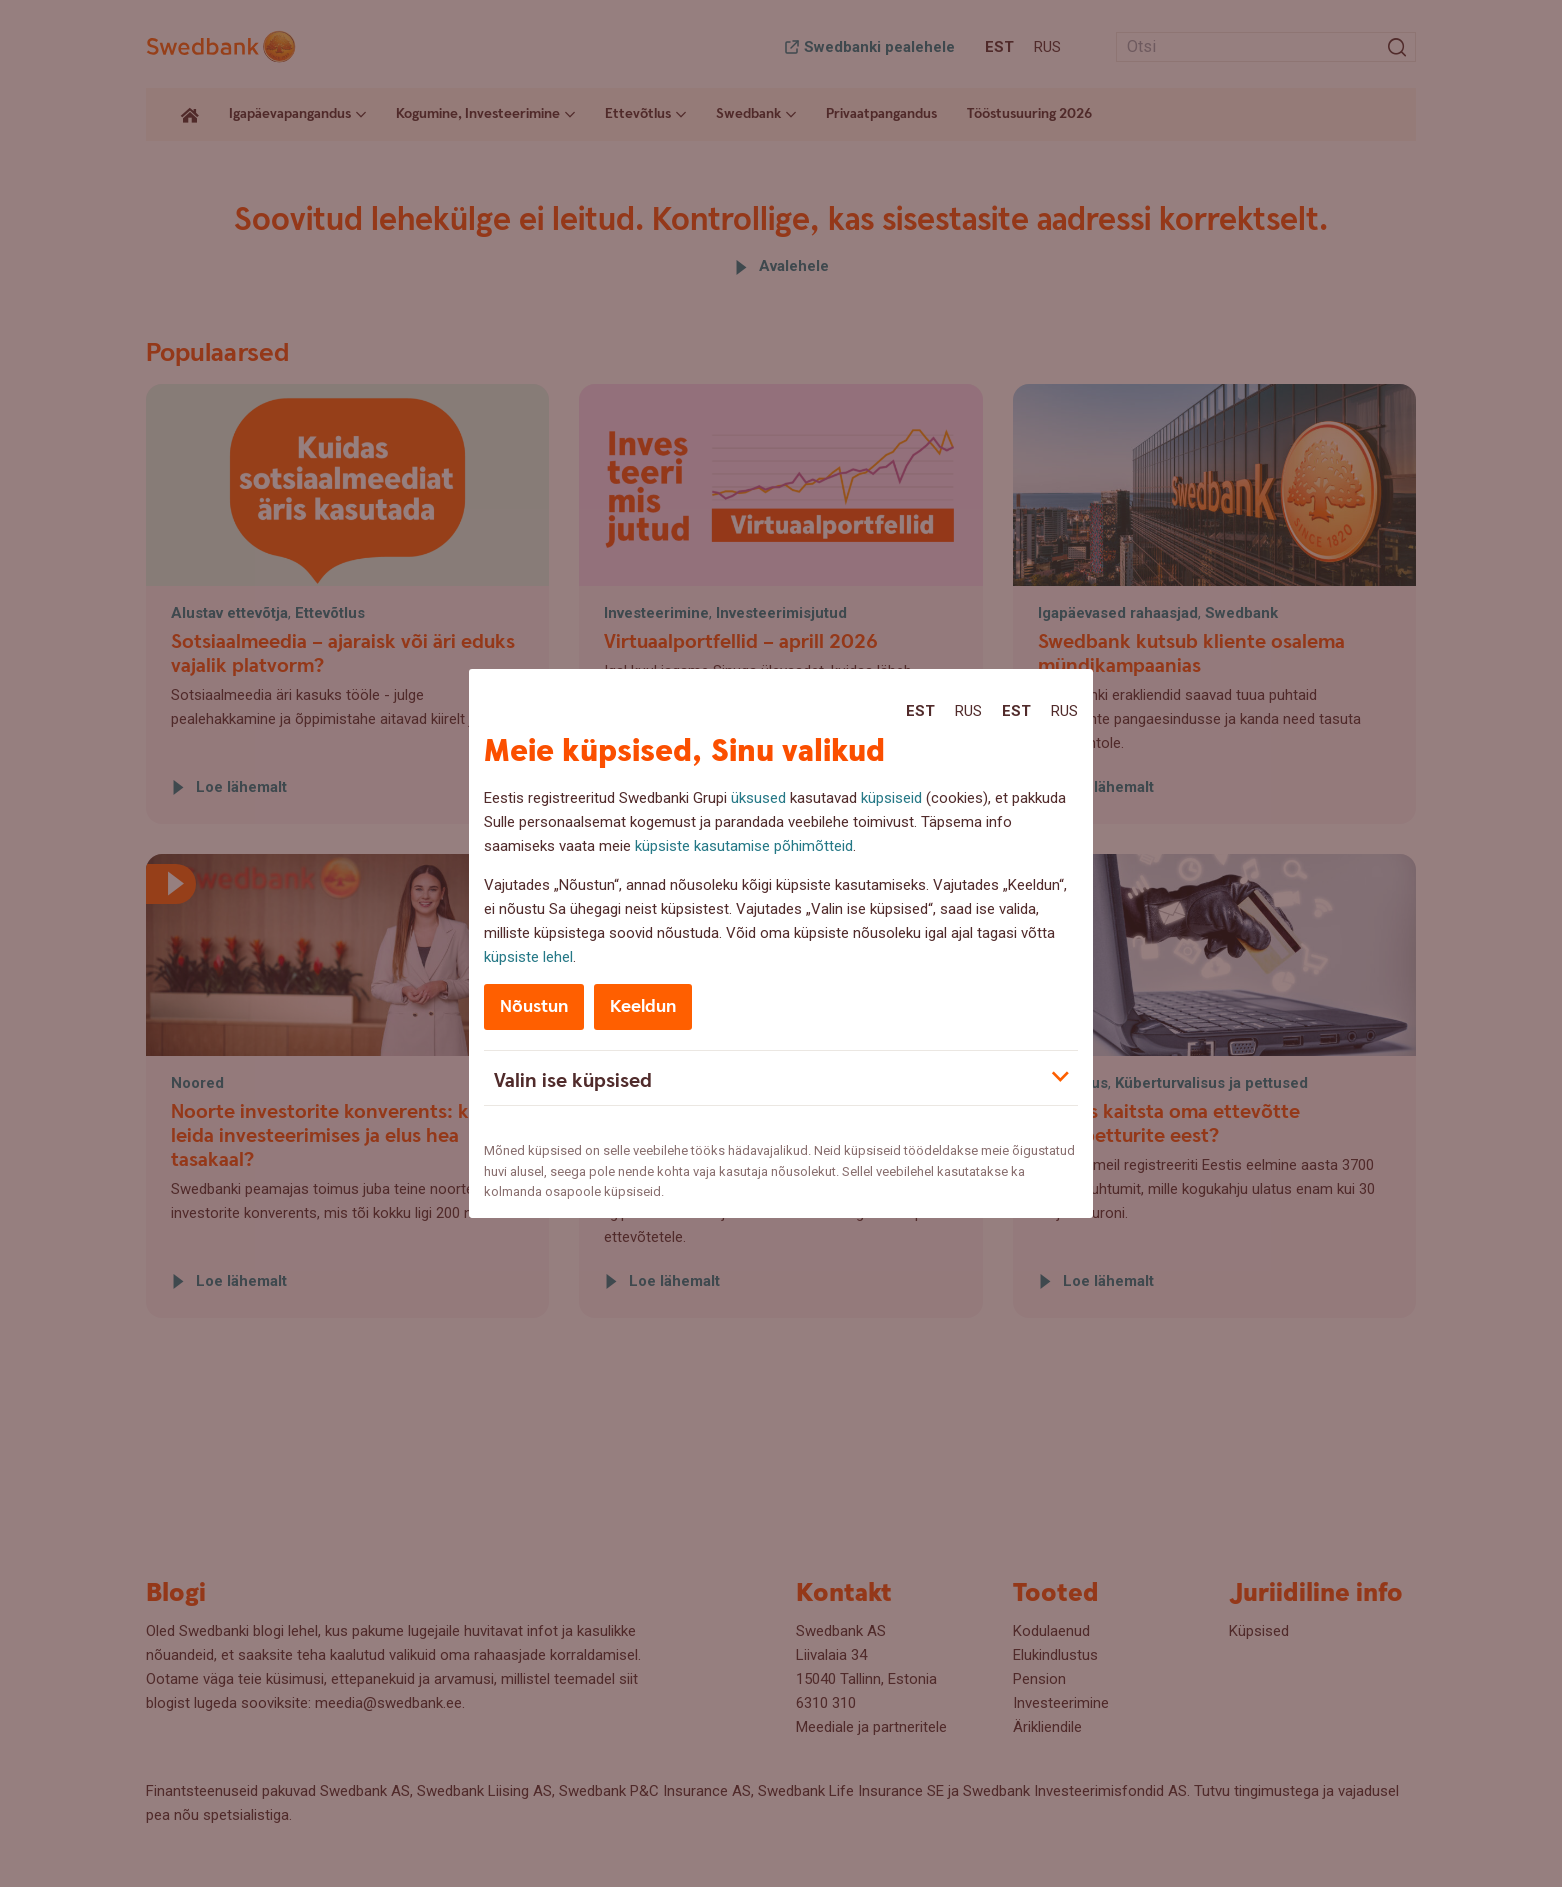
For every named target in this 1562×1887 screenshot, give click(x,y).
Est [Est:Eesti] (920, 711)
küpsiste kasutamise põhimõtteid (744, 846)
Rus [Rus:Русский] (968, 711)
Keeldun (643, 1006)
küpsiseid (891, 798)
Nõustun (534, 1006)
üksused (758, 798)
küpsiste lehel (528, 957)
